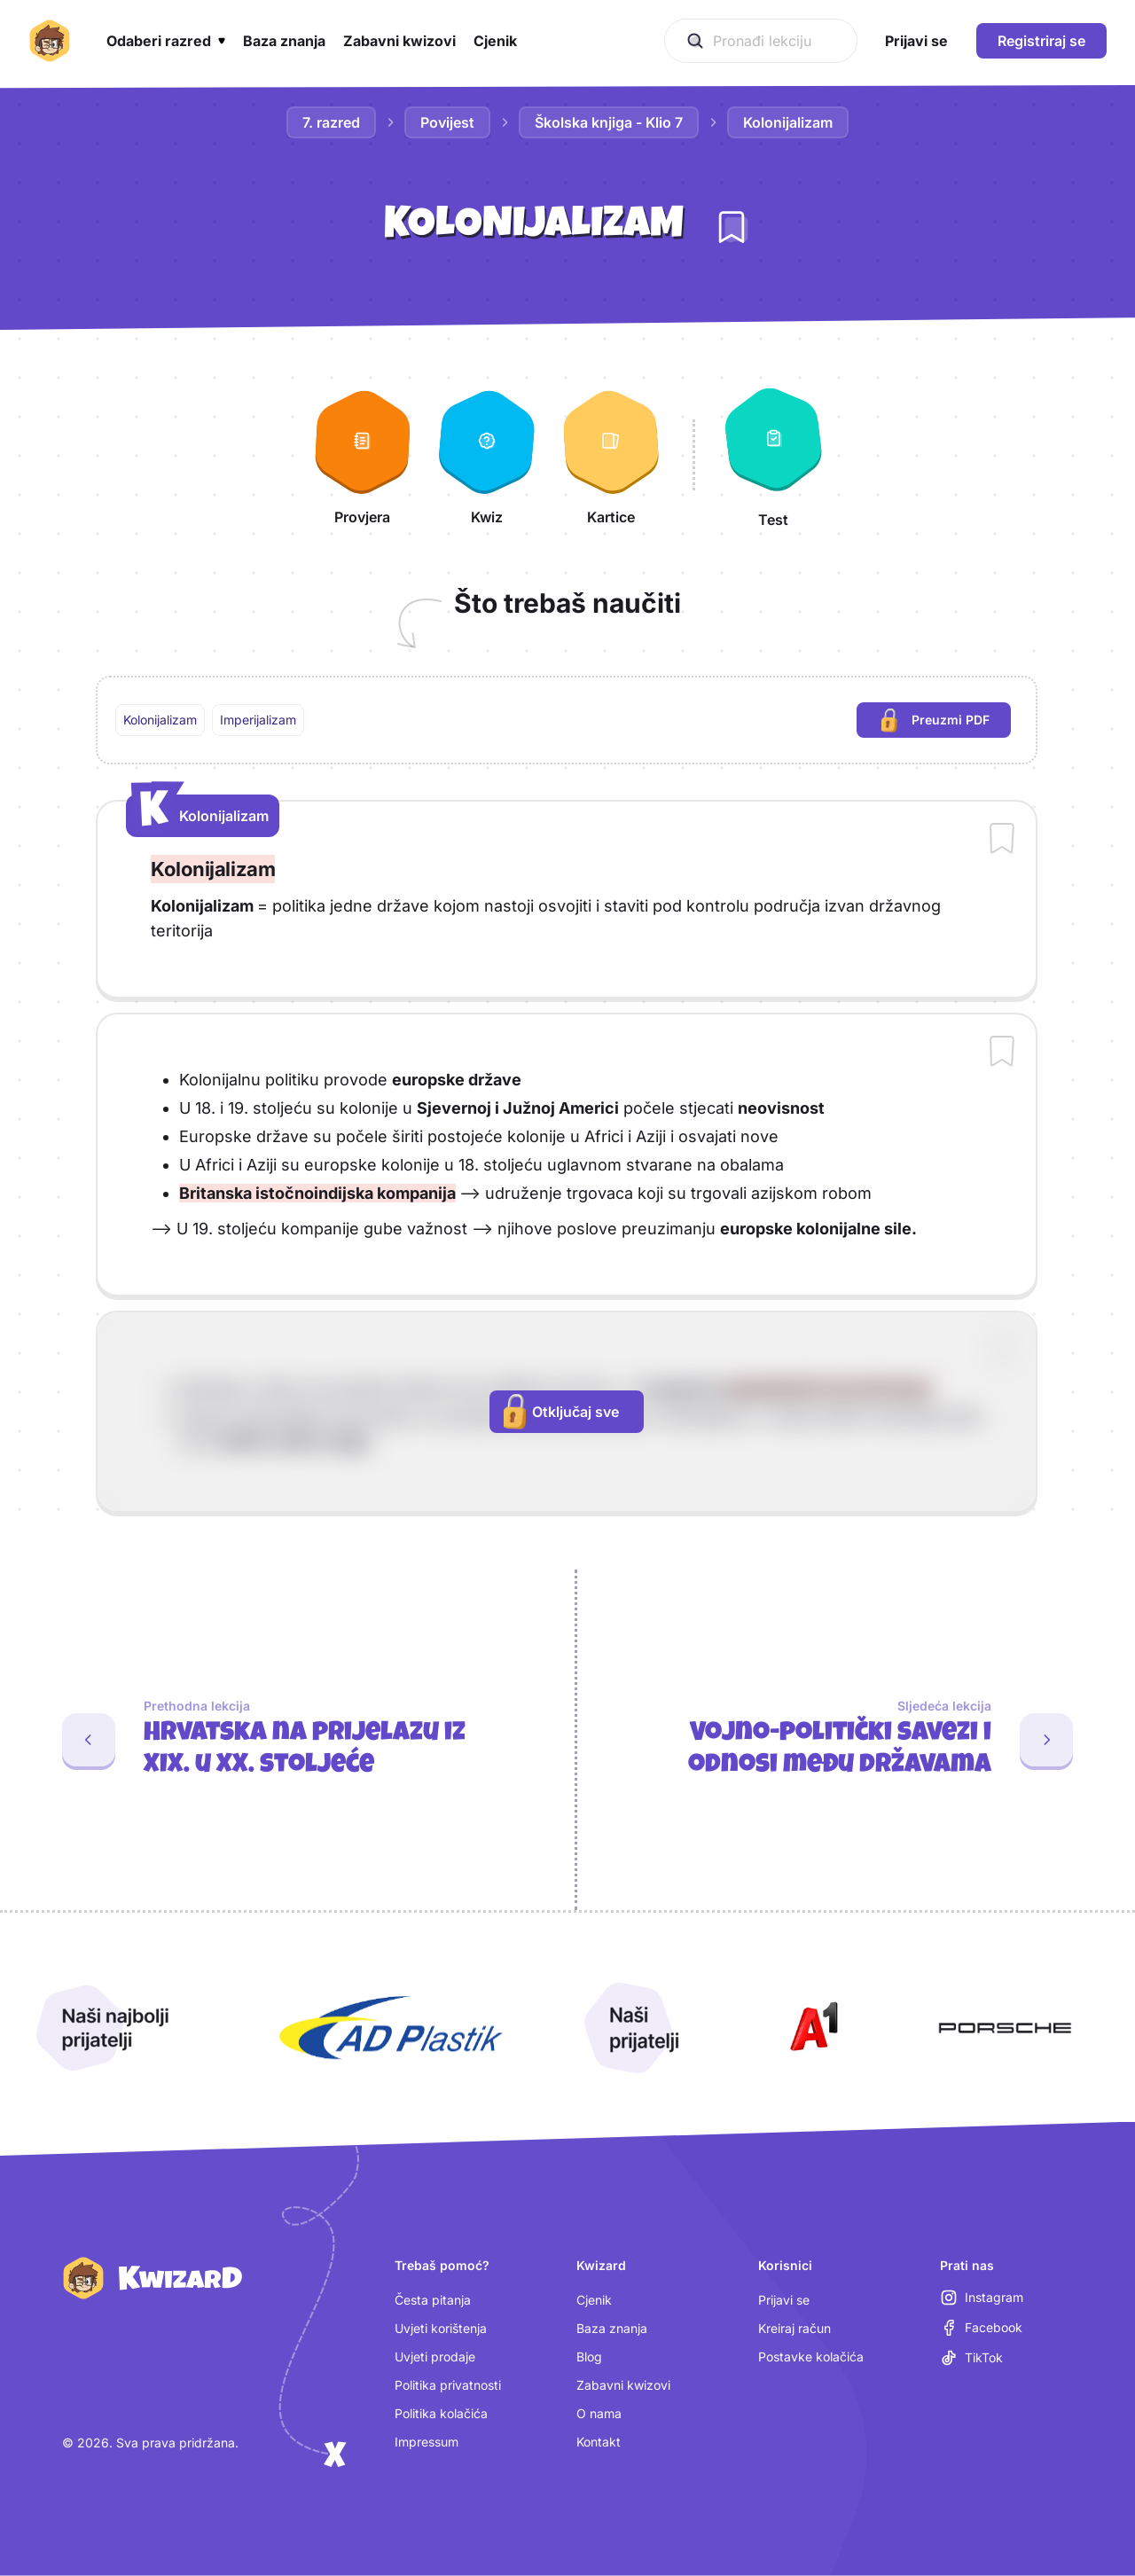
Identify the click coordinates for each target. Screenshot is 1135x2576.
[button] (165, 41)
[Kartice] (611, 455)
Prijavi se (784, 2299)
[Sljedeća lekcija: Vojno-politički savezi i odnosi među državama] (856, 1739)
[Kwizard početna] (49, 41)
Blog (589, 2356)
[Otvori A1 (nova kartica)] (810, 2028)
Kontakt (598, 2441)
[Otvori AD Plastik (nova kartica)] (391, 2028)
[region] (566, 720)
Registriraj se (1041, 41)
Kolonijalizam (788, 122)
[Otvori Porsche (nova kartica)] (1005, 2028)
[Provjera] (362, 455)
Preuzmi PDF (946, 722)
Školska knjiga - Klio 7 (609, 122)
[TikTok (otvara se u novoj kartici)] (971, 2358)
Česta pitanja (433, 2299)
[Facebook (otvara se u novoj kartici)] (981, 2328)
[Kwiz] (487, 455)
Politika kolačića (441, 2413)
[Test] (773, 455)
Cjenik (594, 2299)
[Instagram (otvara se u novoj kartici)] (981, 2297)
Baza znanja (611, 2328)
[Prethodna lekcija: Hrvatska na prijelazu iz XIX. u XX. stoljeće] (280, 1739)
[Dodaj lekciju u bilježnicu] (731, 227)
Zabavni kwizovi (623, 2384)
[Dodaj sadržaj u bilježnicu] (1002, 840)
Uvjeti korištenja (441, 2328)
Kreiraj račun (794, 2328)
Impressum (426, 2441)
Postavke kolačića (811, 2356)
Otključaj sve (561, 1411)
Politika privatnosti (448, 2384)
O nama (599, 2413)
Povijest (447, 122)
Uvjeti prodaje (435, 2356)
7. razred (331, 122)
